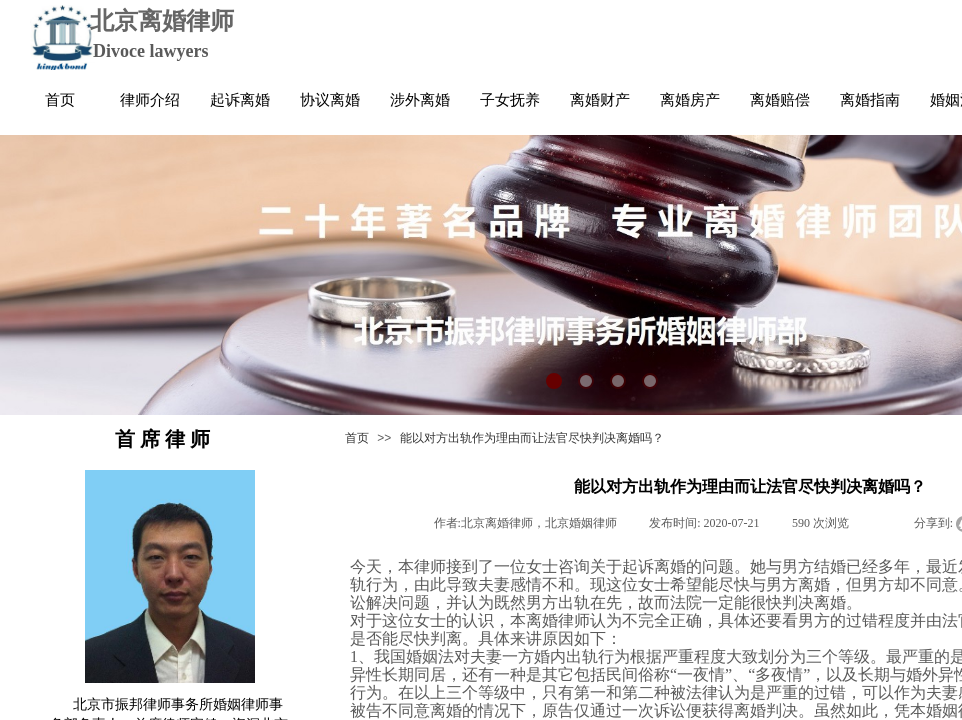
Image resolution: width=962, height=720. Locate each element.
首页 (357, 438)
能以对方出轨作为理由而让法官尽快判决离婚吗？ (532, 438)
